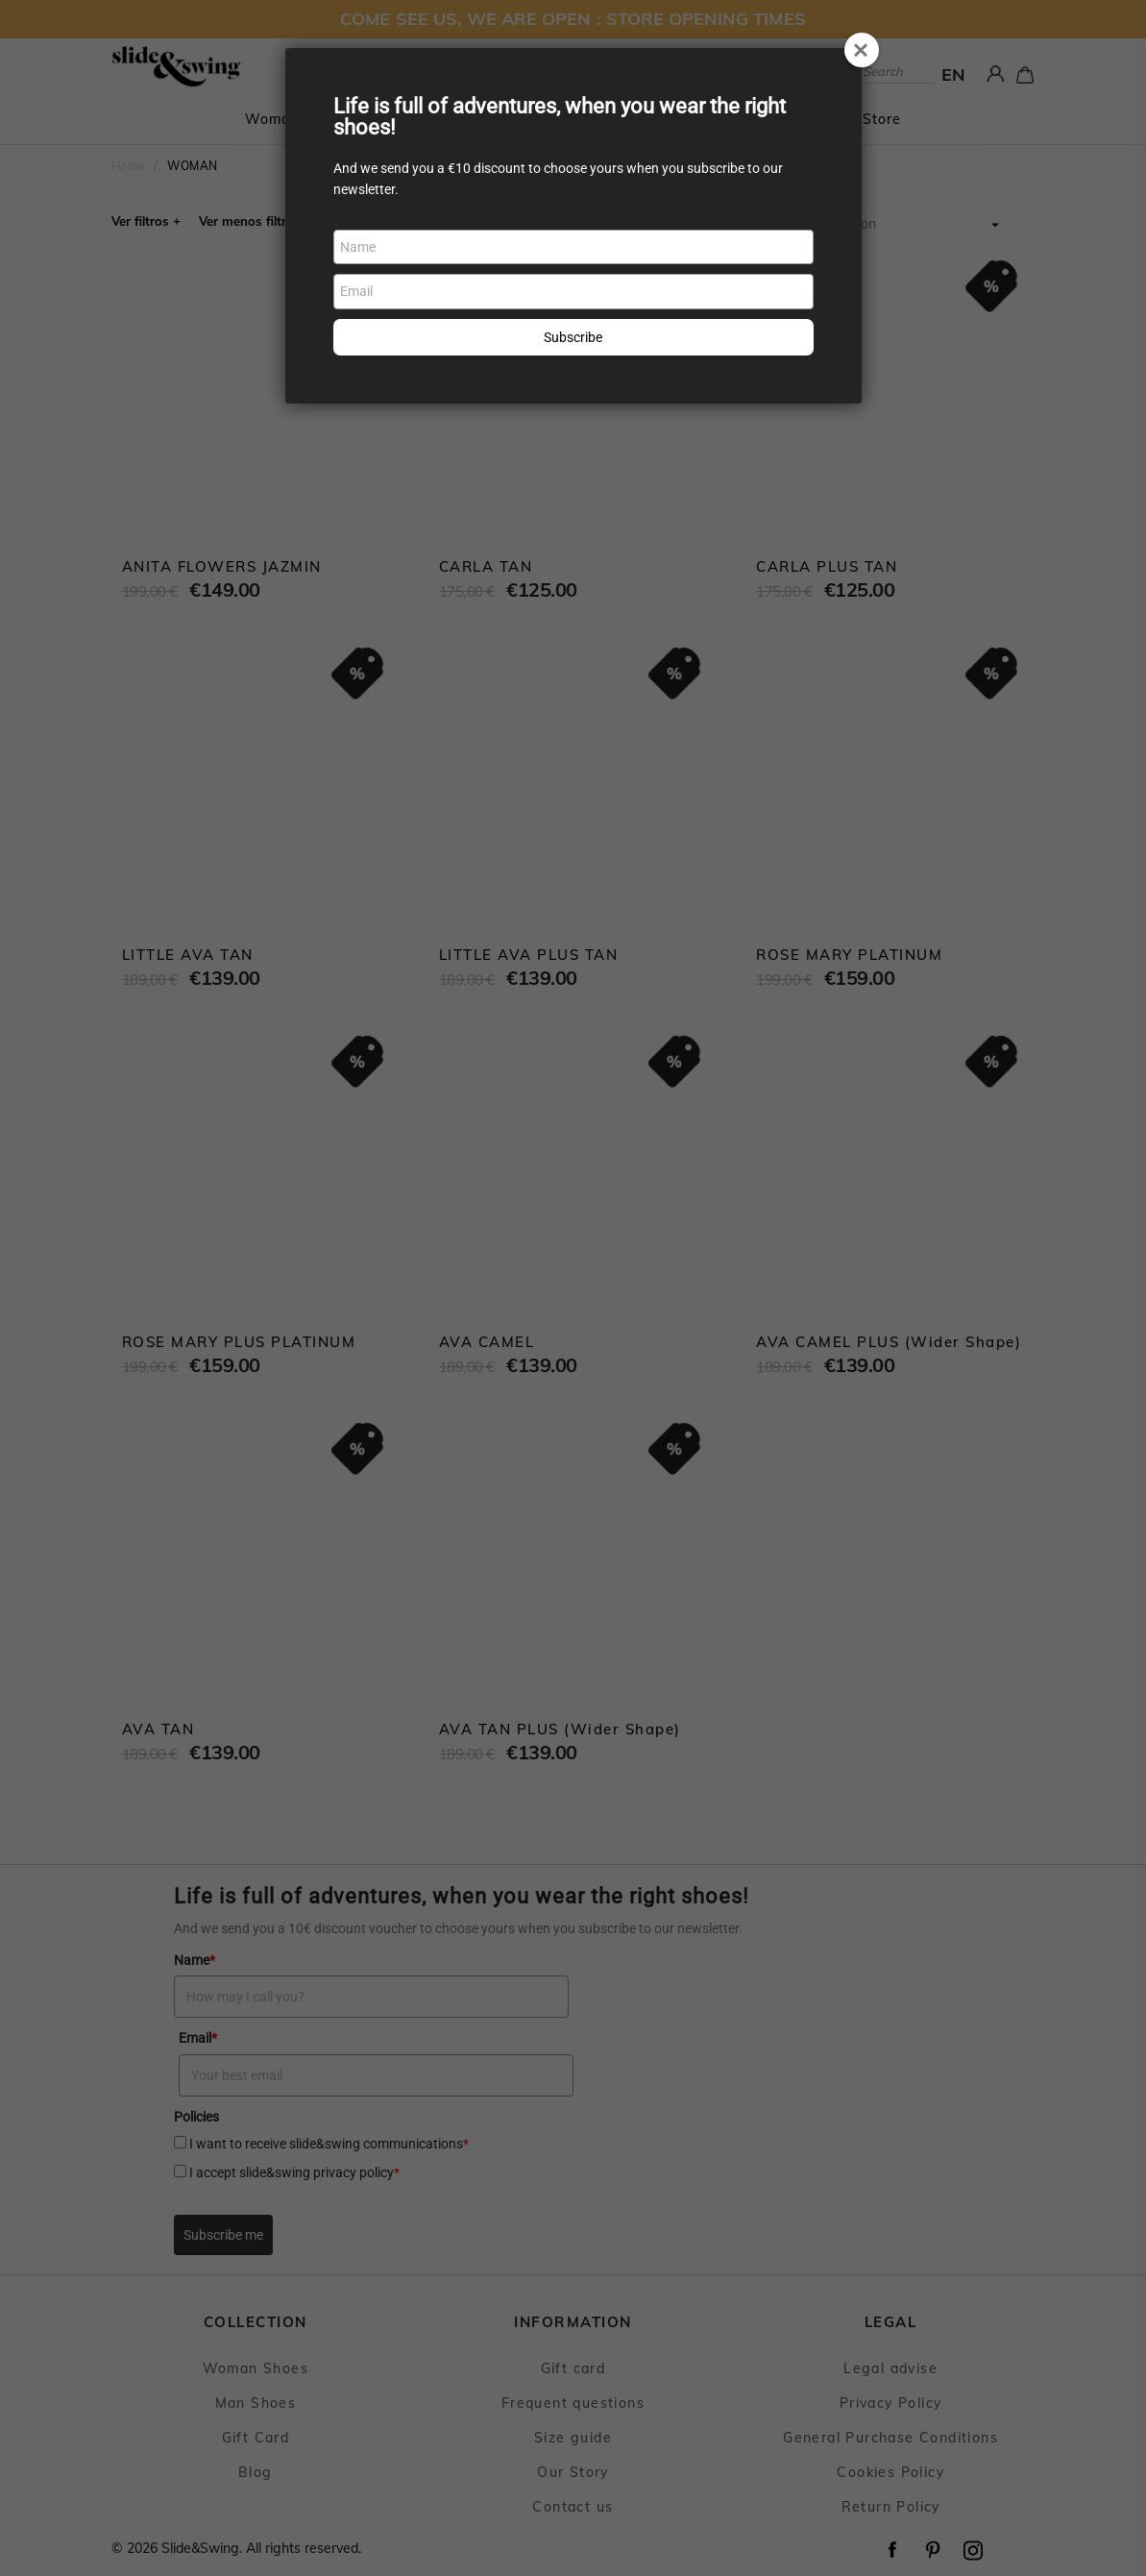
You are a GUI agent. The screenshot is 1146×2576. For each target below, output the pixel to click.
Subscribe (573, 337)
